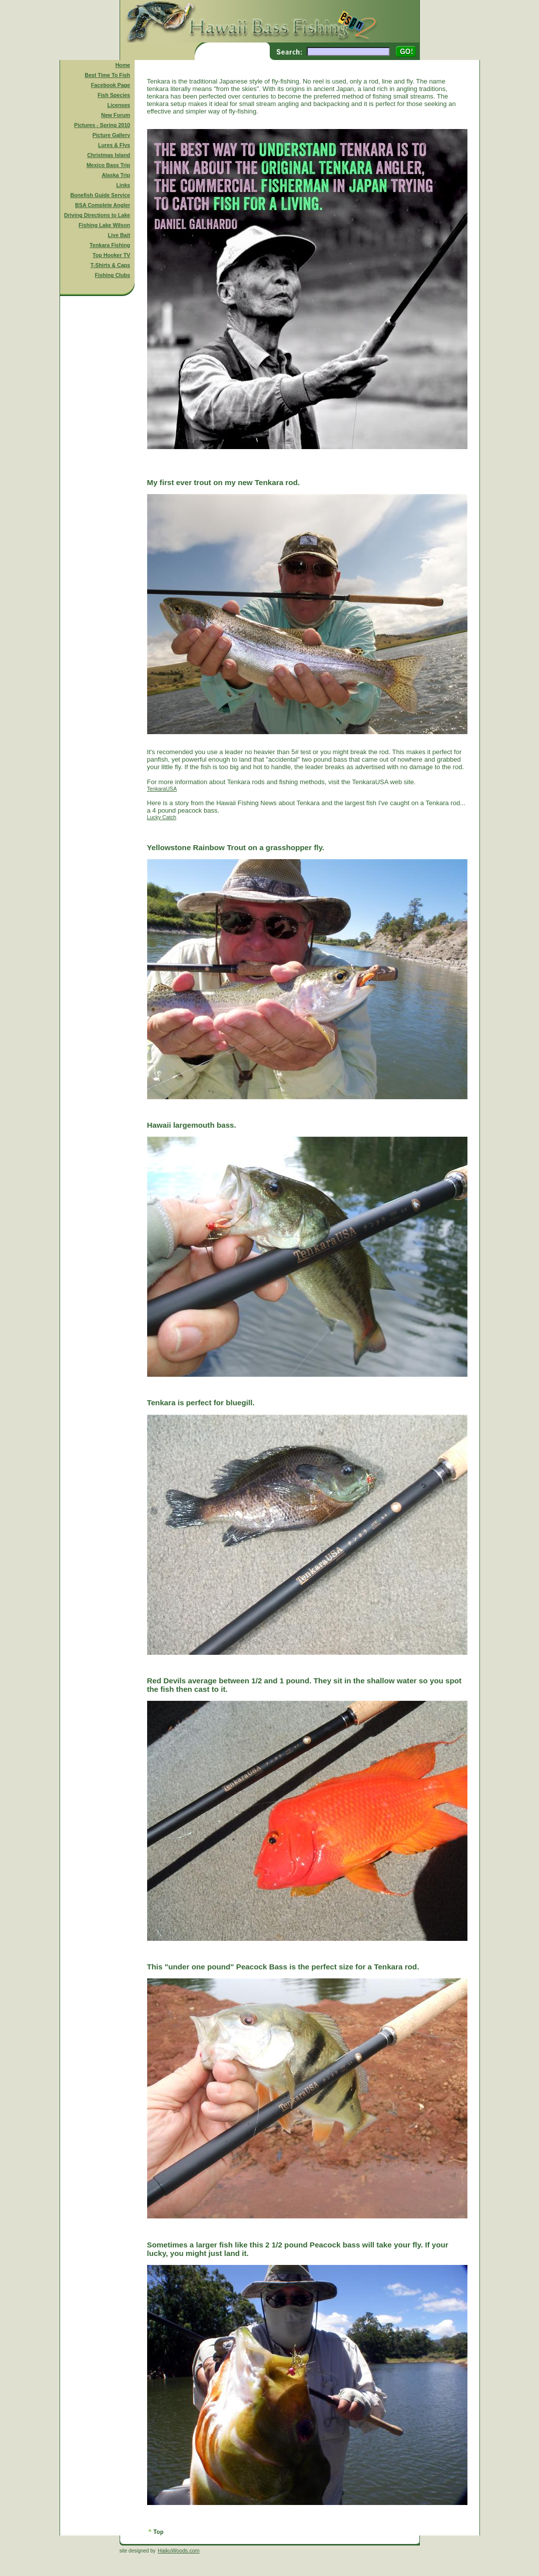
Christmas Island (108, 155)
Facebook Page (110, 85)
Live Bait (119, 235)
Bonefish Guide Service (100, 195)
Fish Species (114, 95)
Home (122, 65)
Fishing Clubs (112, 275)
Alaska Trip (116, 175)
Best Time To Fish (107, 75)
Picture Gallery (111, 135)
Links (123, 185)
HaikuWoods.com (178, 2550)
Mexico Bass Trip (108, 165)
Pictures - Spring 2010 (102, 125)
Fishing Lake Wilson (104, 225)
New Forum (115, 115)
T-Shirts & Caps (110, 265)
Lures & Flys (114, 145)
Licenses (118, 105)
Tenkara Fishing (110, 245)
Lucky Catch (162, 817)
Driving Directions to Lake (97, 215)
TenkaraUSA (162, 789)
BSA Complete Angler (102, 205)
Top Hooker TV (111, 255)
